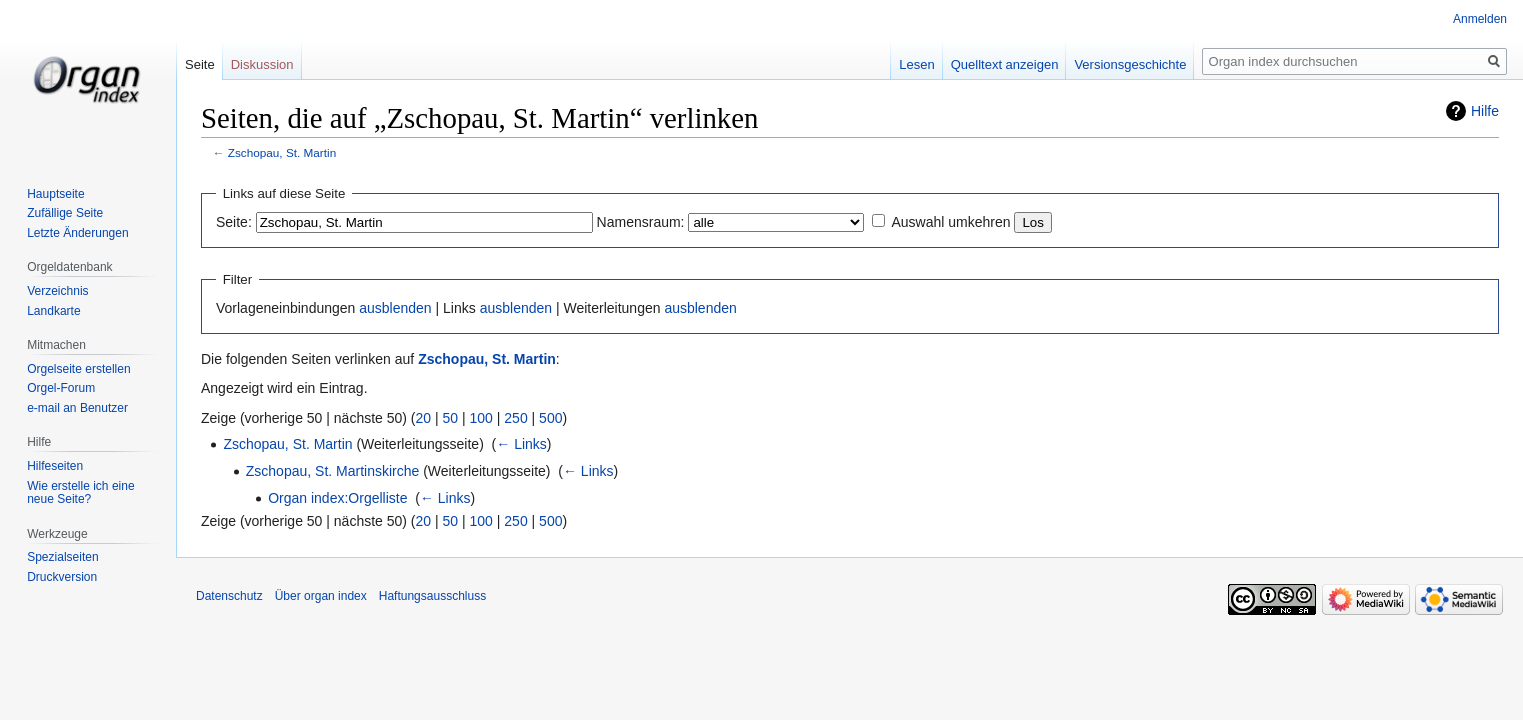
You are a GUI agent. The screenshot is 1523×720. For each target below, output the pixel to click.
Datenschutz (229, 596)
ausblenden (395, 308)
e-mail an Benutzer (77, 408)
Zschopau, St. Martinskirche (333, 471)
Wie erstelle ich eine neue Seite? (80, 493)
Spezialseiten (62, 557)
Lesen (916, 64)
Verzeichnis (57, 291)
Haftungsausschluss (432, 596)
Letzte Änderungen (77, 233)
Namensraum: (641, 222)
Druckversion (62, 577)
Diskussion (262, 64)
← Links (521, 444)
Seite (200, 64)
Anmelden (1480, 19)
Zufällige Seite (65, 213)
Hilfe (1485, 111)
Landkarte (53, 311)
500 (550, 418)
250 (515, 418)
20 (424, 418)
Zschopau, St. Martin (282, 152)
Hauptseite (55, 194)
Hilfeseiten (55, 466)
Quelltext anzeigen (1005, 64)
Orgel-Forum (61, 388)
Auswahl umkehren (950, 222)
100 (481, 418)
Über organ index (321, 596)
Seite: (234, 222)
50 (451, 418)
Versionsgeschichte (1130, 64)
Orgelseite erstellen (78, 369)
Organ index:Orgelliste (337, 498)
